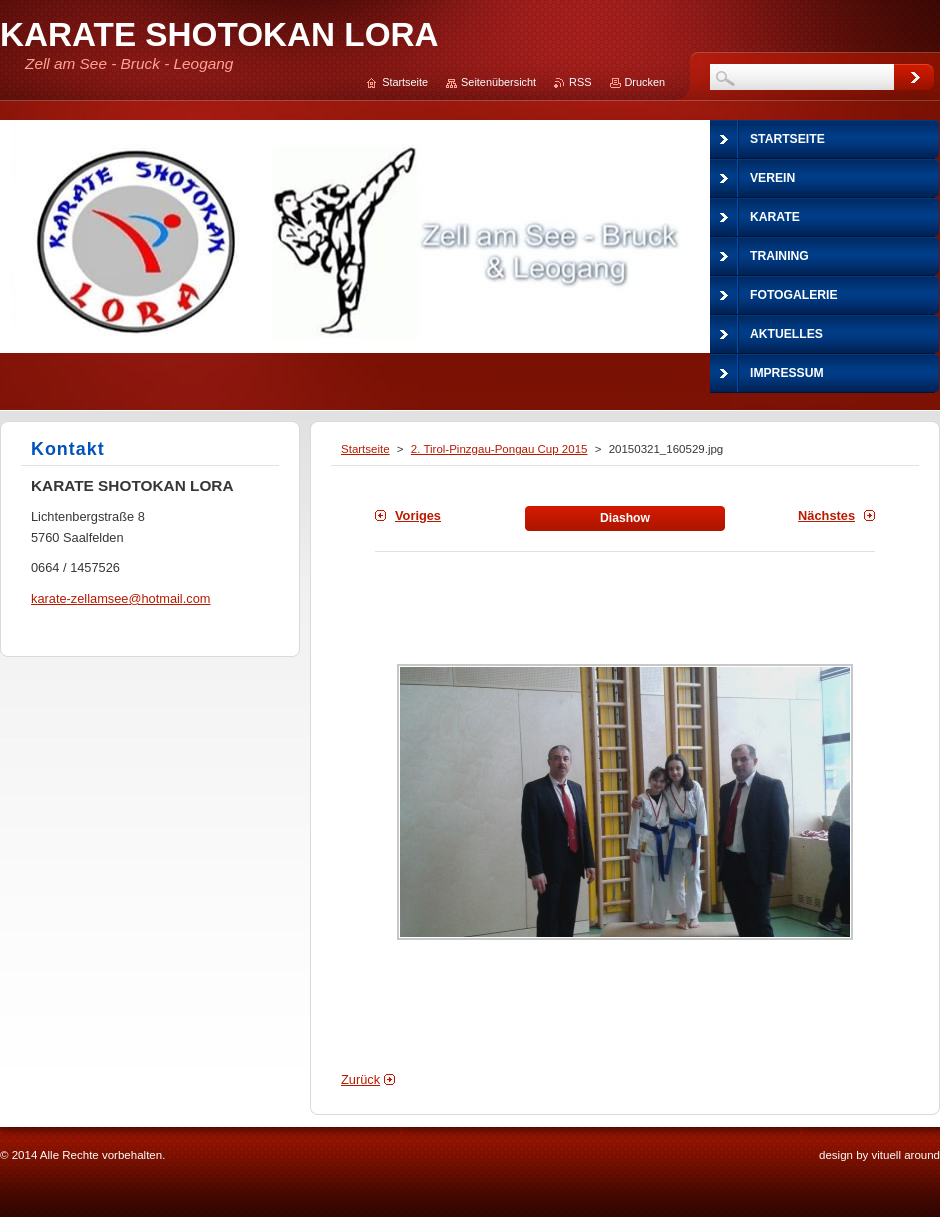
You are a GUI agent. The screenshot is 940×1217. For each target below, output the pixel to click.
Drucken (645, 82)
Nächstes (826, 515)
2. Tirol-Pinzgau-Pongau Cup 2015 (499, 449)
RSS (580, 82)
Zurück (360, 1079)
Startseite (365, 449)
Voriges (418, 515)
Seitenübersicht (498, 82)
